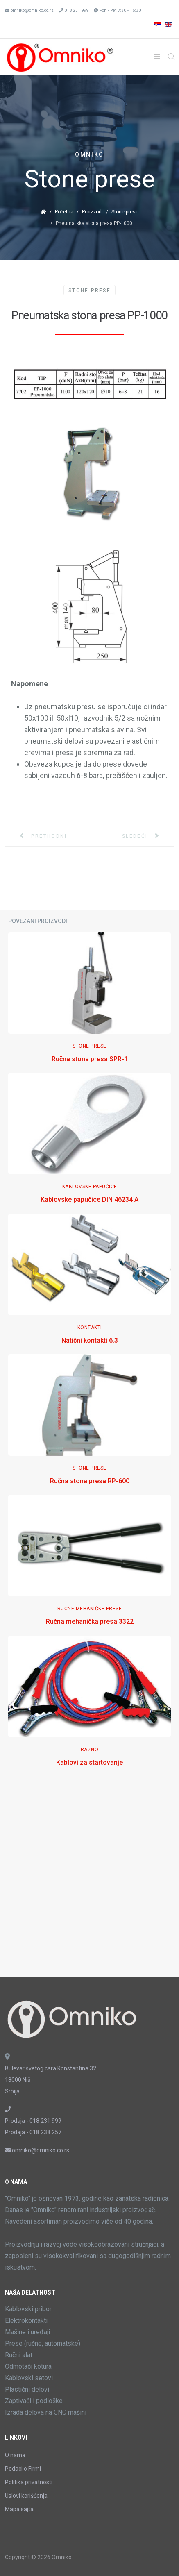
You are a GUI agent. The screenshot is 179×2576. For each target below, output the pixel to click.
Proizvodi (92, 212)
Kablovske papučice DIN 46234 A (89, 1199)
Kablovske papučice (89, 1186)
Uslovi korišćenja (26, 2495)
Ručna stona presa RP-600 (89, 1481)
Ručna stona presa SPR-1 (90, 1059)
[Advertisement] (89, 1879)
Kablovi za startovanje (89, 1762)
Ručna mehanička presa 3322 (90, 1621)
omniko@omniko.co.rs (32, 10)
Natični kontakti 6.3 (89, 1340)
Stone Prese (89, 290)
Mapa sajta (19, 2509)
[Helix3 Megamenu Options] (157, 57)
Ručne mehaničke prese (89, 1608)
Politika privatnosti (28, 2482)
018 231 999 (76, 10)
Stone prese (124, 212)
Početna (64, 212)
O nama (15, 2455)
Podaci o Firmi (23, 2468)
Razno (90, 1749)
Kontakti (89, 1327)
